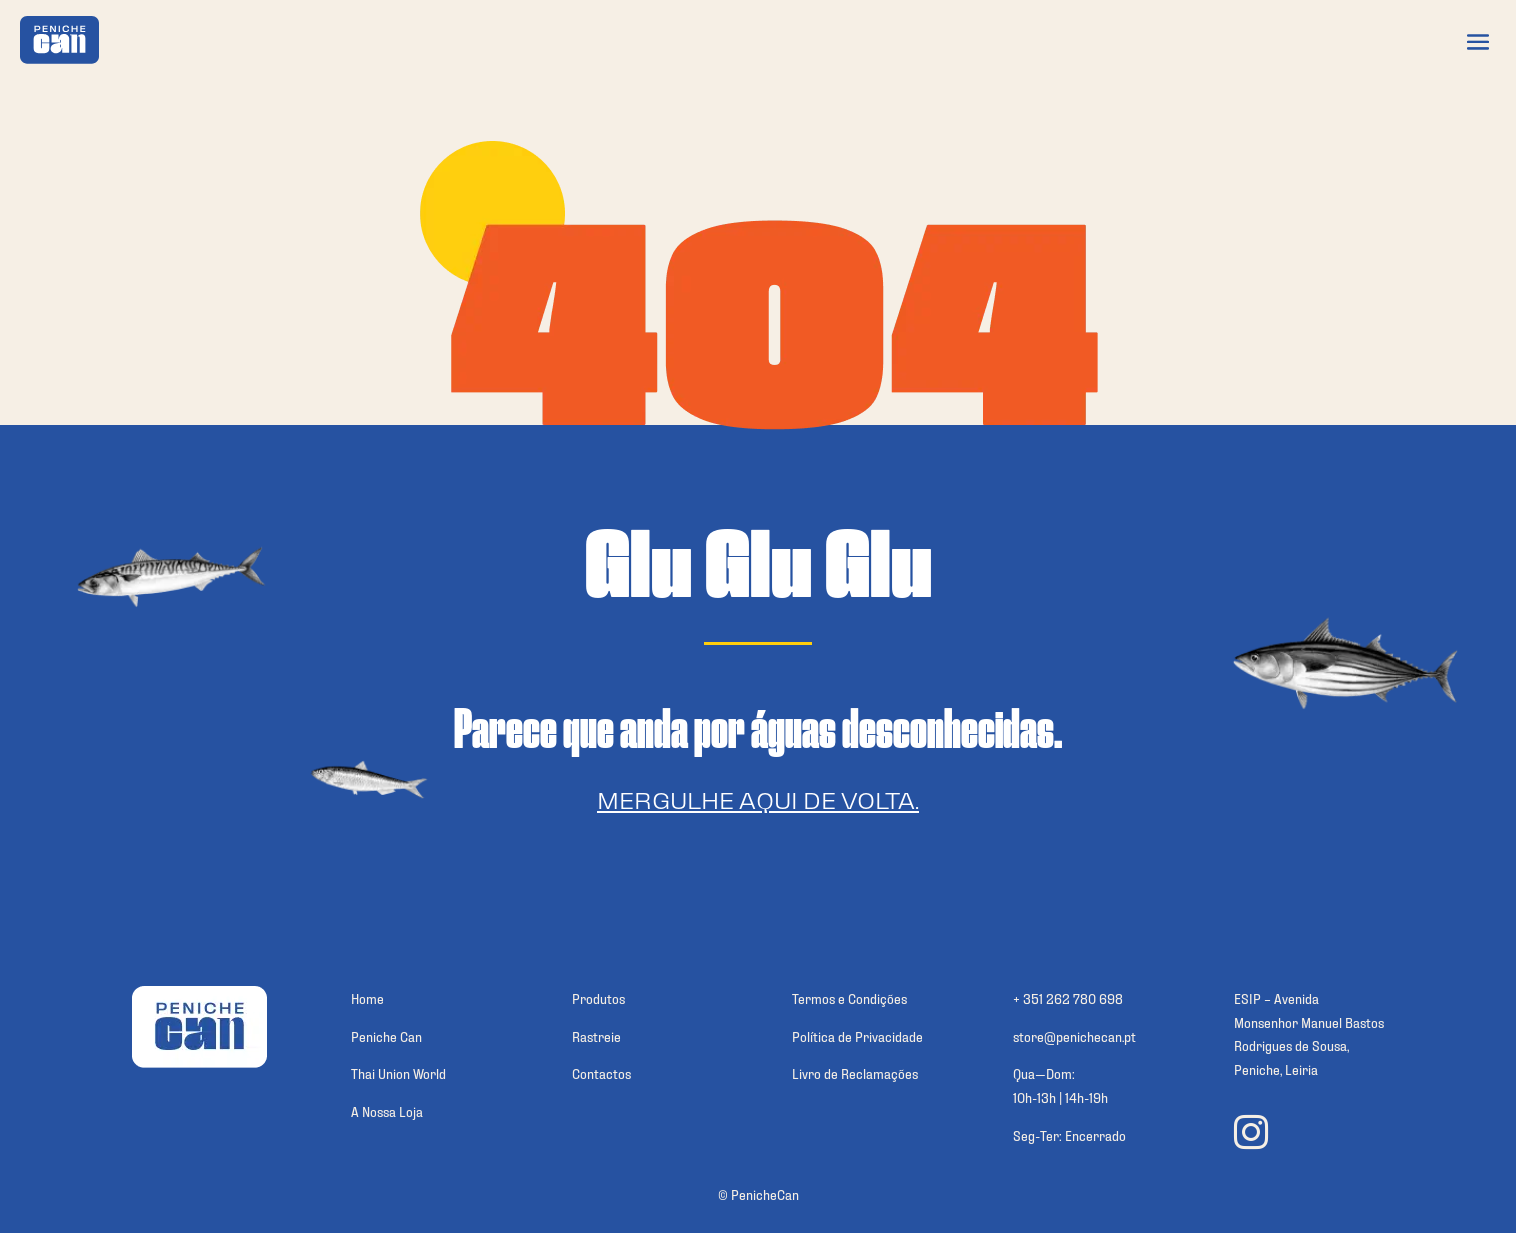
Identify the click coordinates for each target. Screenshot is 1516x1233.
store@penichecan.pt (1074, 1035)
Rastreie (596, 1035)
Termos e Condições (849, 997)
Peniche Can (386, 1035)
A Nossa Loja (387, 1110)
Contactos (601, 1072)
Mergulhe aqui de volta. (758, 799)
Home (367, 997)
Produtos (598, 997)
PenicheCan (765, 1193)
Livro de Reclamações (855, 1072)
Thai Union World (398, 1072)
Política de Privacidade (857, 1035)
